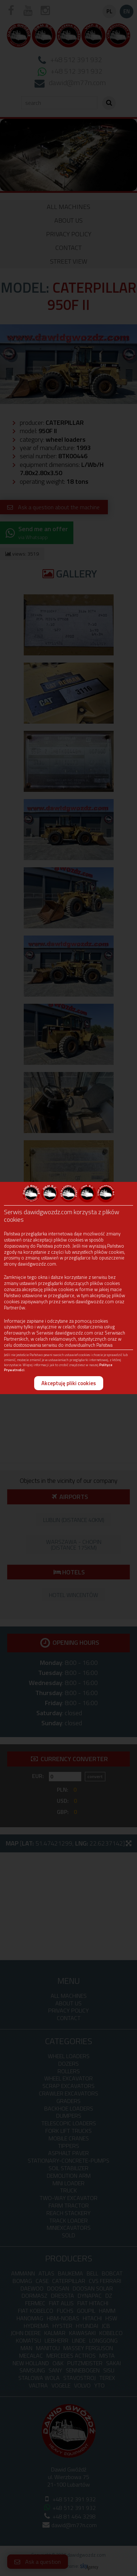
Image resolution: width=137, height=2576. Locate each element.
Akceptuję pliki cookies (68, 1383)
